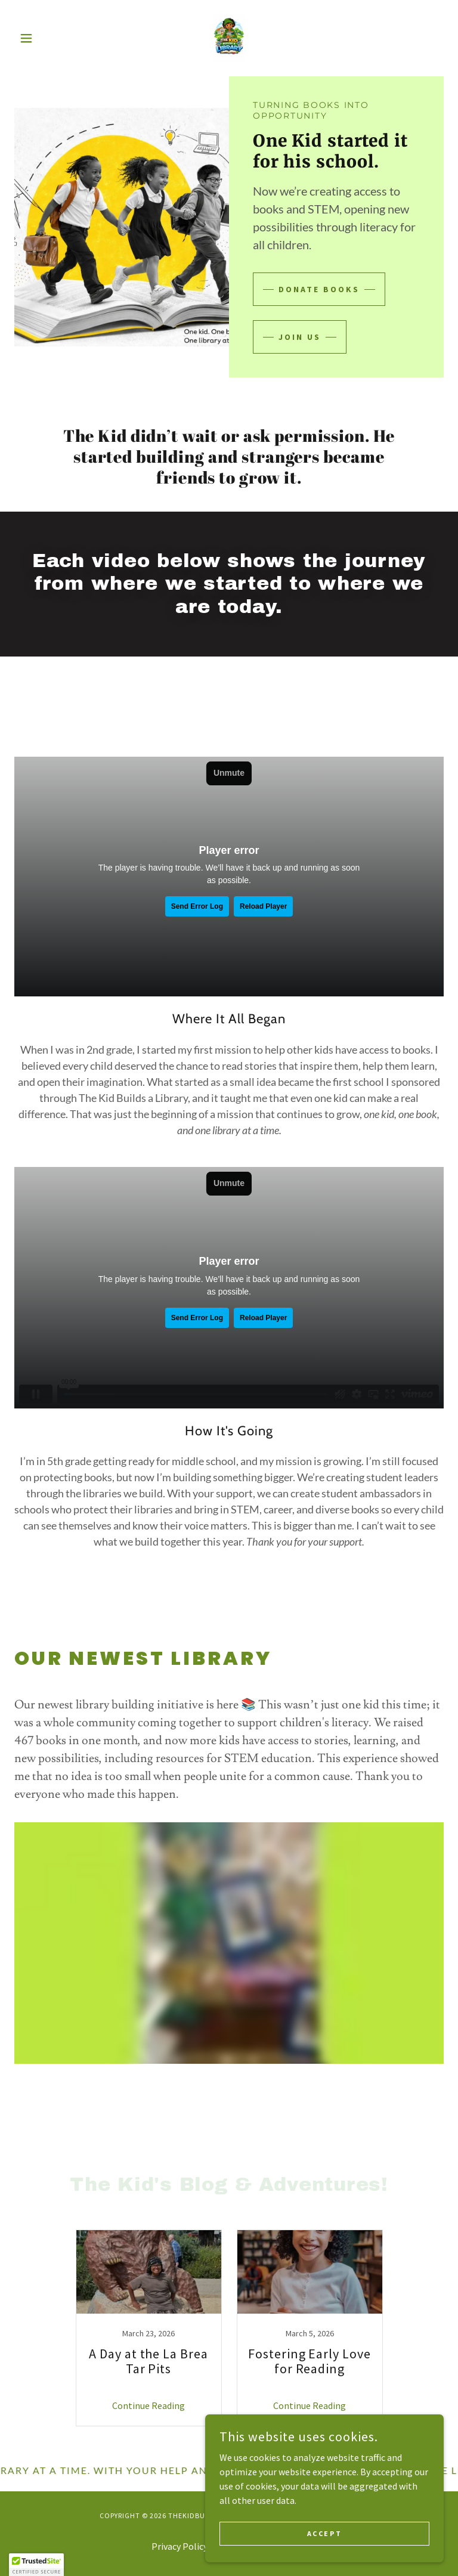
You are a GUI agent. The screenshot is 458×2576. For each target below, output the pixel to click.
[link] (229, 38)
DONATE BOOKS (319, 289)
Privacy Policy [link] (179, 2546)
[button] (46, 38)
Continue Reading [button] (148, 2405)
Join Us (299, 337)
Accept (324, 2533)
